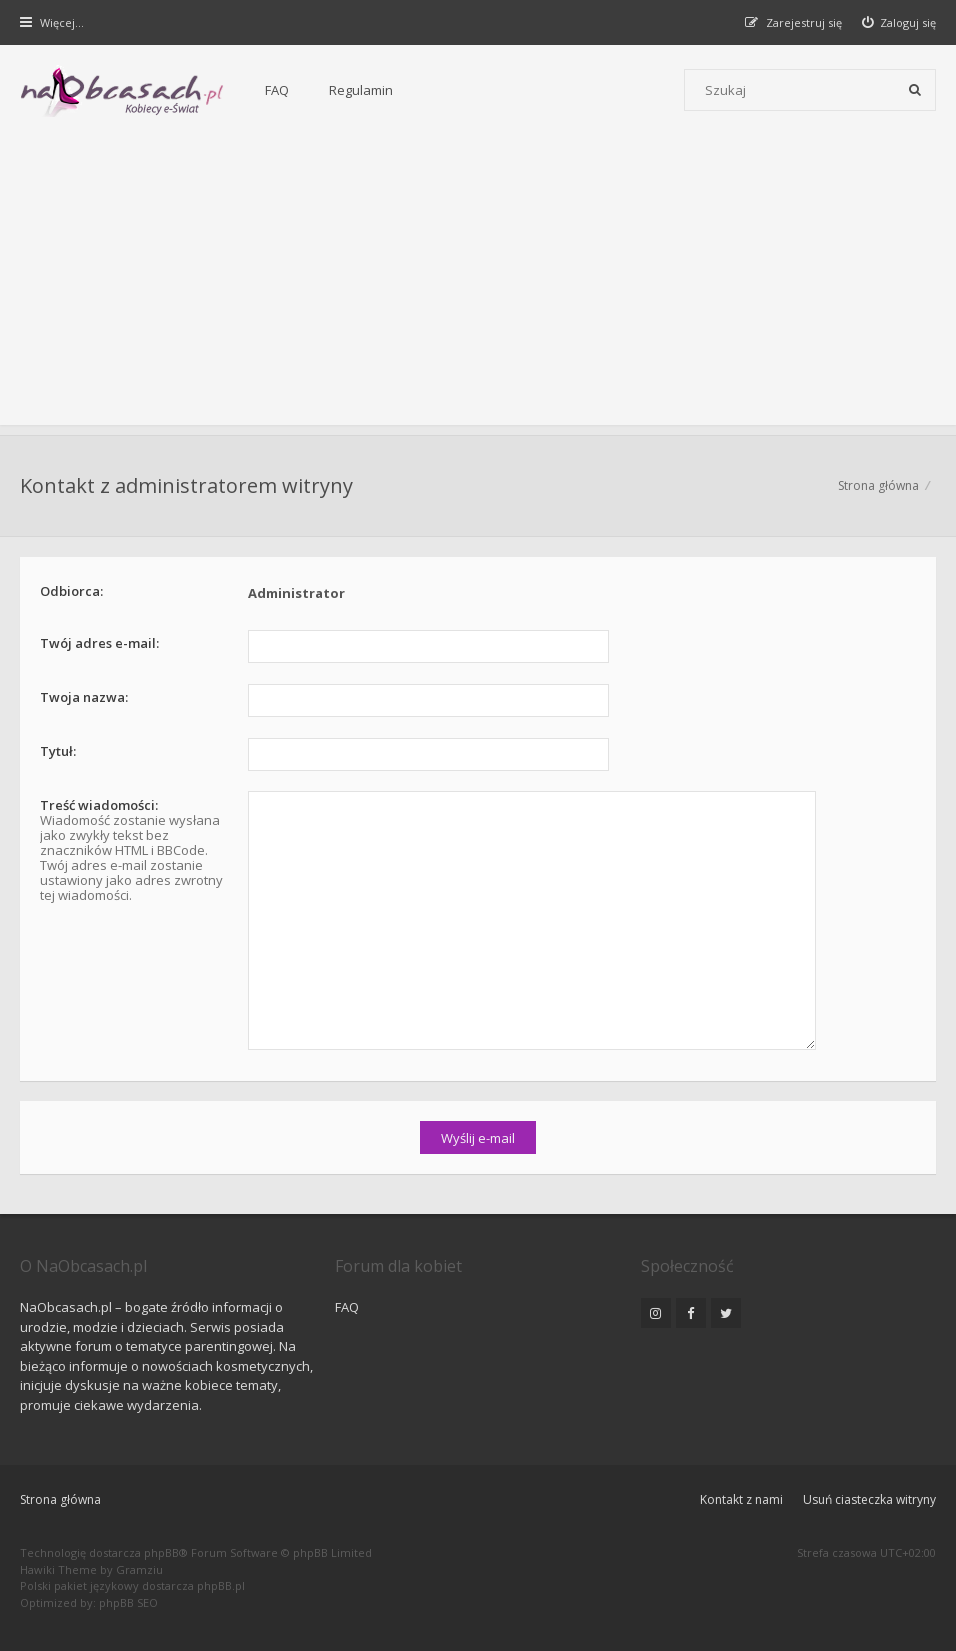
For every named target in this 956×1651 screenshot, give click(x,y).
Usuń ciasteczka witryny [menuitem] (869, 1499)
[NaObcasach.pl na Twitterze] (726, 1313)
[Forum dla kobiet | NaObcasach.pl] (122, 91)
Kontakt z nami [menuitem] (741, 1499)
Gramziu (139, 1569)
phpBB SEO (128, 1602)
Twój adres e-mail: (99, 643)
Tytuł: (58, 751)
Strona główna (60, 1499)
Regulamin (361, 90)
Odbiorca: (71, 591)
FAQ (277, 90)
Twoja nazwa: (84, 697)
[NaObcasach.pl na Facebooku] (691, 1313)
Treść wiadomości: (99, 805)
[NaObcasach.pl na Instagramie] (656, 1313)
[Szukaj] (915, 90)
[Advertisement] (478, 285)
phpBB (161, 1552)
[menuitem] (899, 22)
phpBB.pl (221, 1585)
